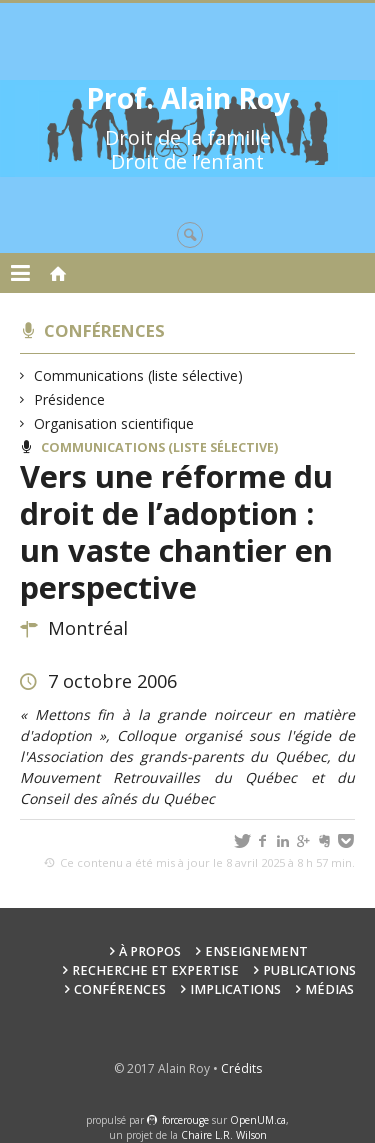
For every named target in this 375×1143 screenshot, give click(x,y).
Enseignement (256, 951)
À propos (150, 951)
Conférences (104, 330)
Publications (309, 970)
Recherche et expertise (155, 970)
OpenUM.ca (258, 1120)
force (185, 1120)
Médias (329, 989)
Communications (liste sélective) (139, 375)
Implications (235, 989)
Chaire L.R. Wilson (224, 1135)
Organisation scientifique (114, 423)
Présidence (70, 399)
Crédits (241, 1068)
